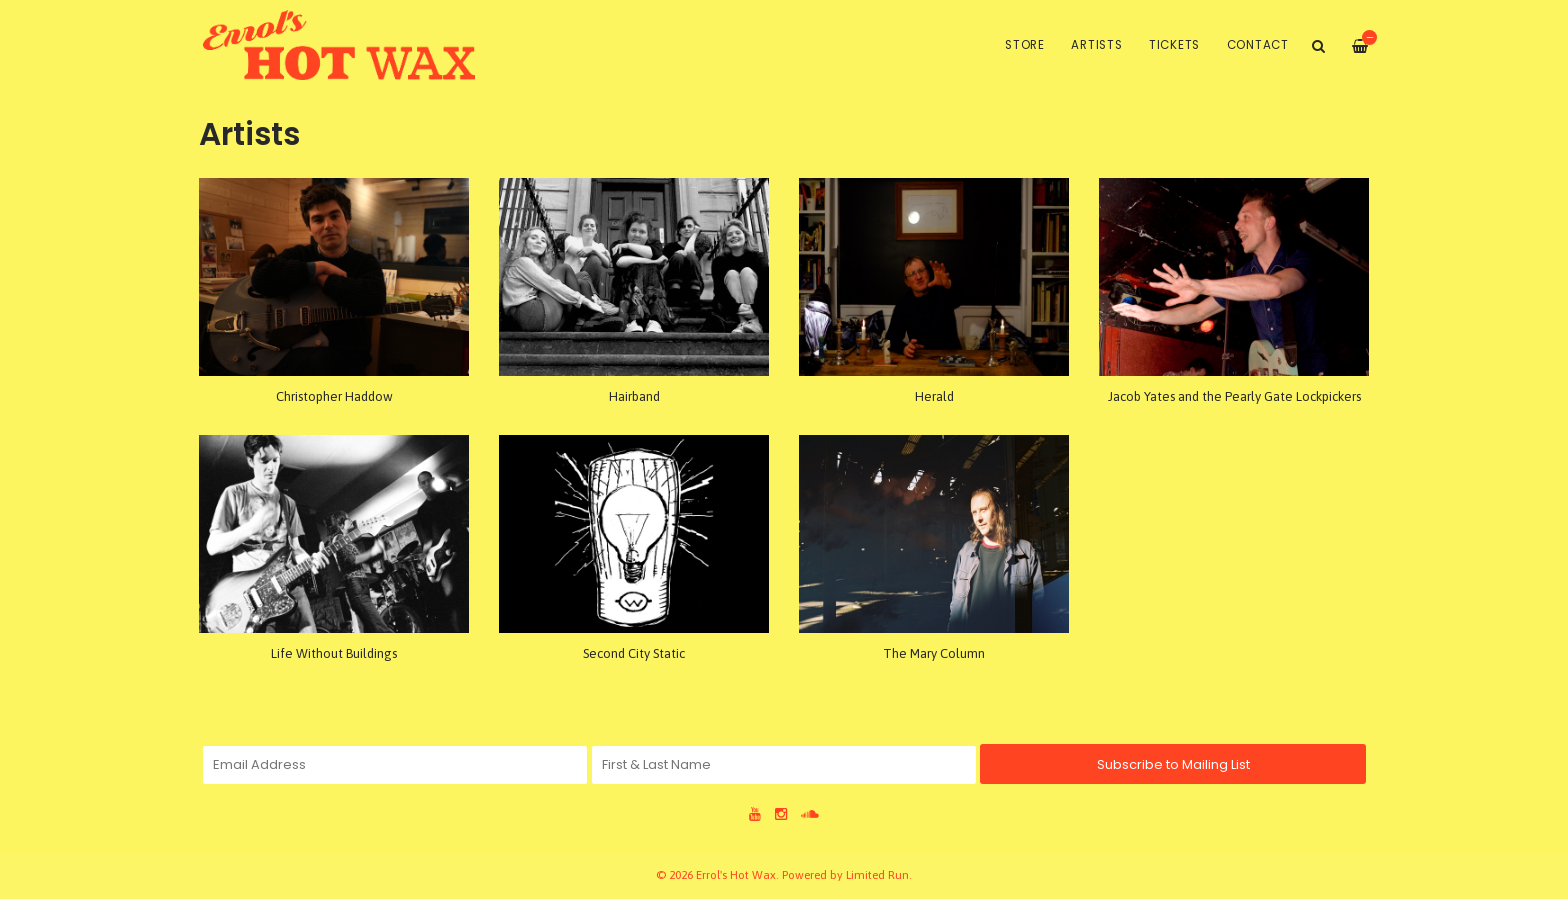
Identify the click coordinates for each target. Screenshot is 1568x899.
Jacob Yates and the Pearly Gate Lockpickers (1234, 396)
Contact (1258, 45)
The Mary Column (934, 653)
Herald (934, 396)
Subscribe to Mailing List (1173, 764)
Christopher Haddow (334, 396)
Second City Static (634, 653)
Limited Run (877, 874)
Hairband (634, 396)
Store (1025, 45)
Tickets (1174, 45)
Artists (1096, 45)
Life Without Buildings (334, 653)
